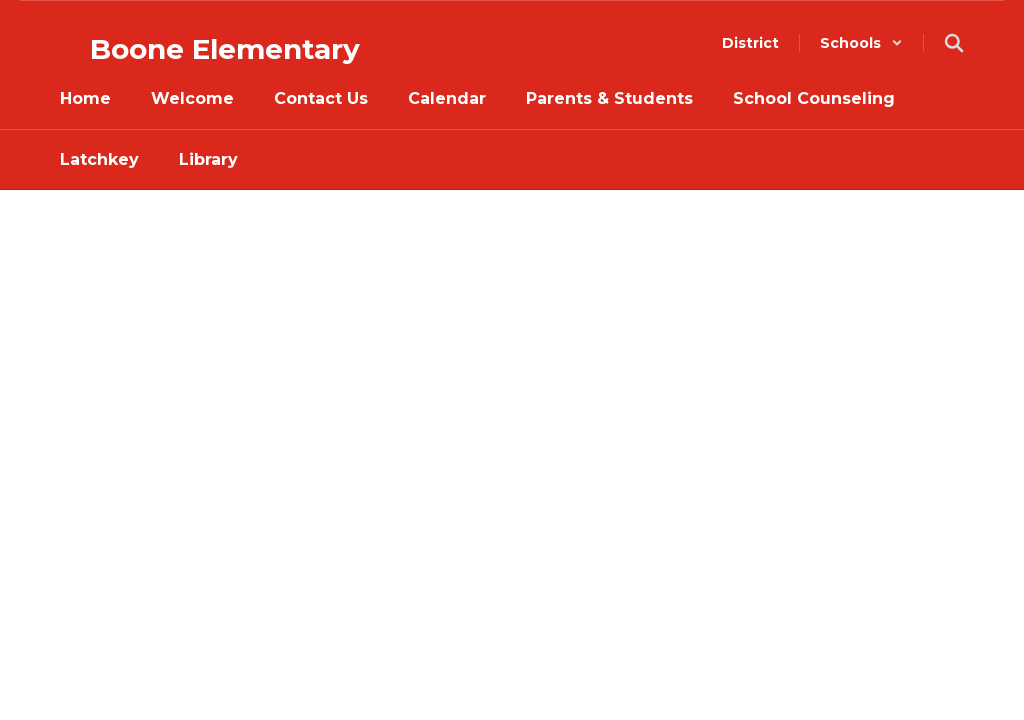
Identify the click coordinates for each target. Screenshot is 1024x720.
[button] (861, 43)
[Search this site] (954, 43)
